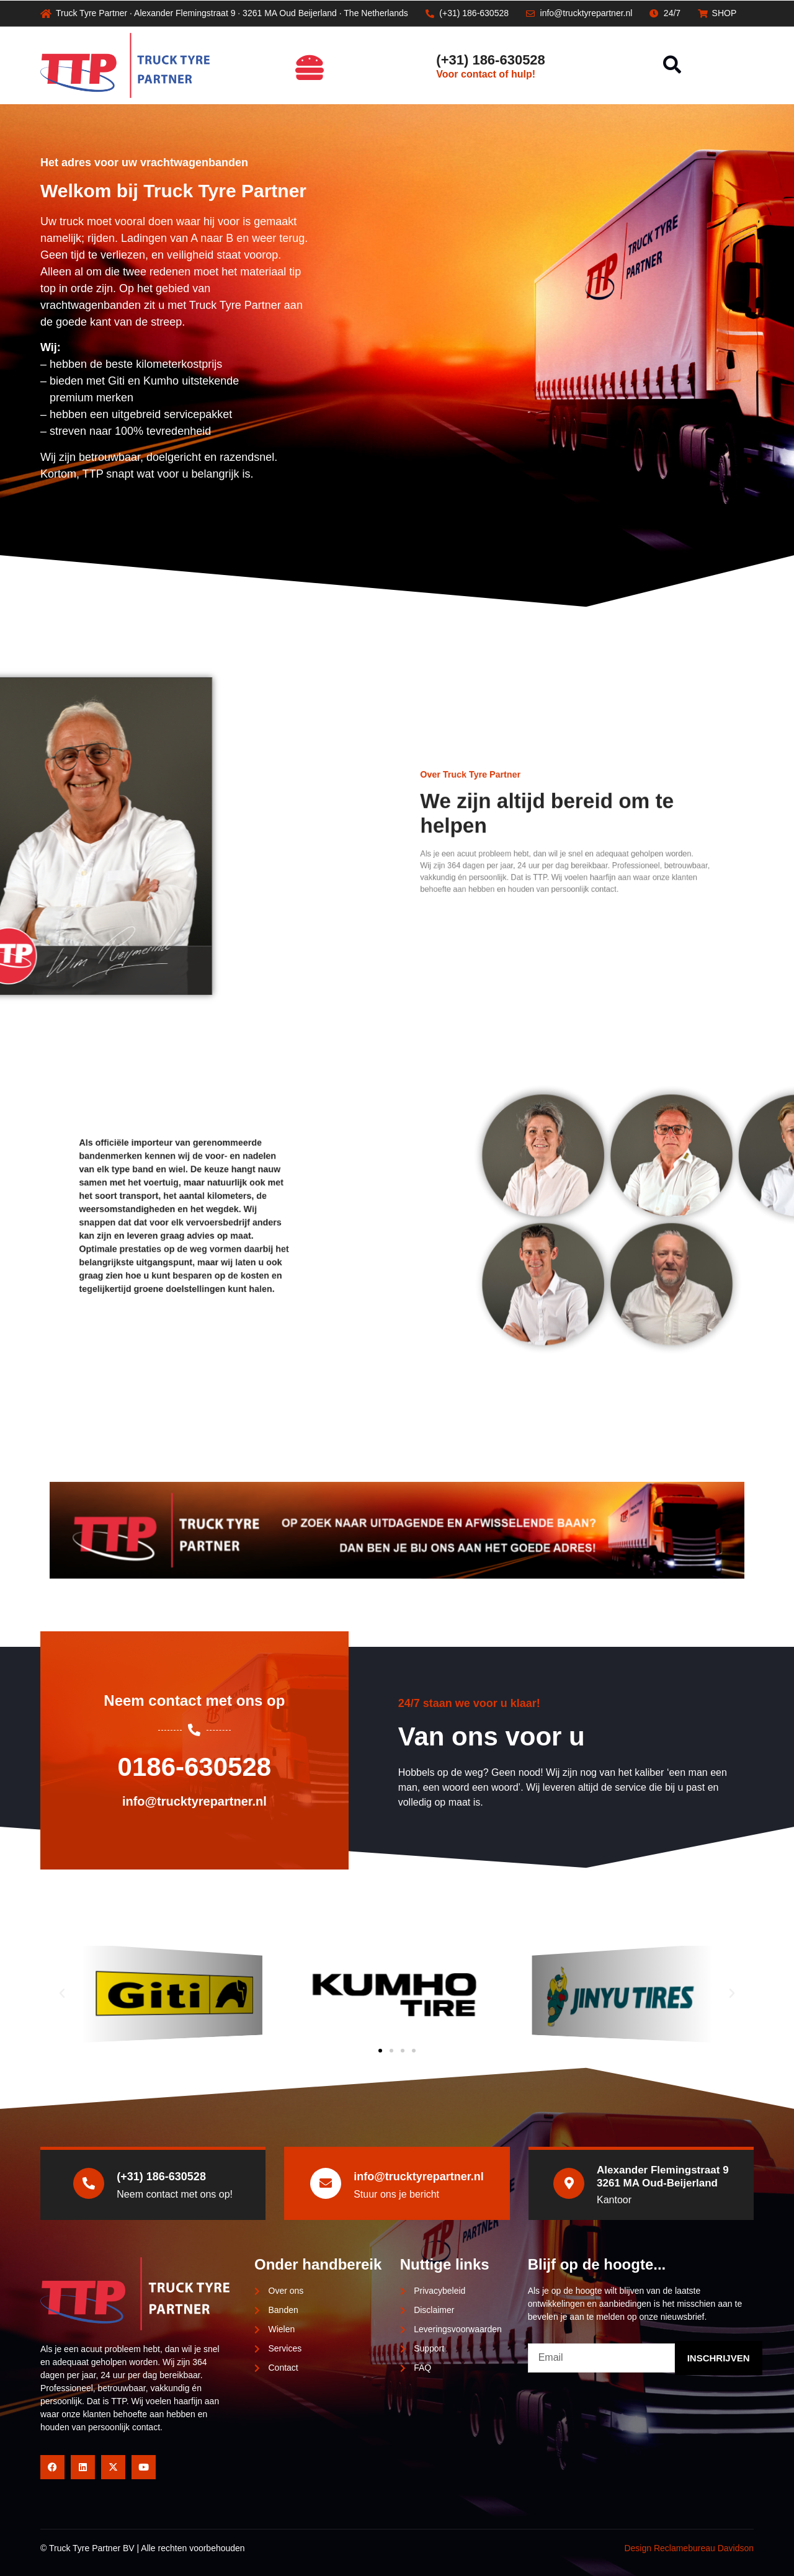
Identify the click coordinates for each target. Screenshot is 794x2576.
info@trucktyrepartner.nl (419, 2176)
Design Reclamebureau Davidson (689, 2548)
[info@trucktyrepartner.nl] (325, 2183)
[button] (672, 65)
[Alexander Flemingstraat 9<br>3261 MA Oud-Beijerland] (568, 2183)
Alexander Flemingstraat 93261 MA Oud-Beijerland (663, 2176)
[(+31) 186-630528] (418, 65)
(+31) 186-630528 (491, 60)
